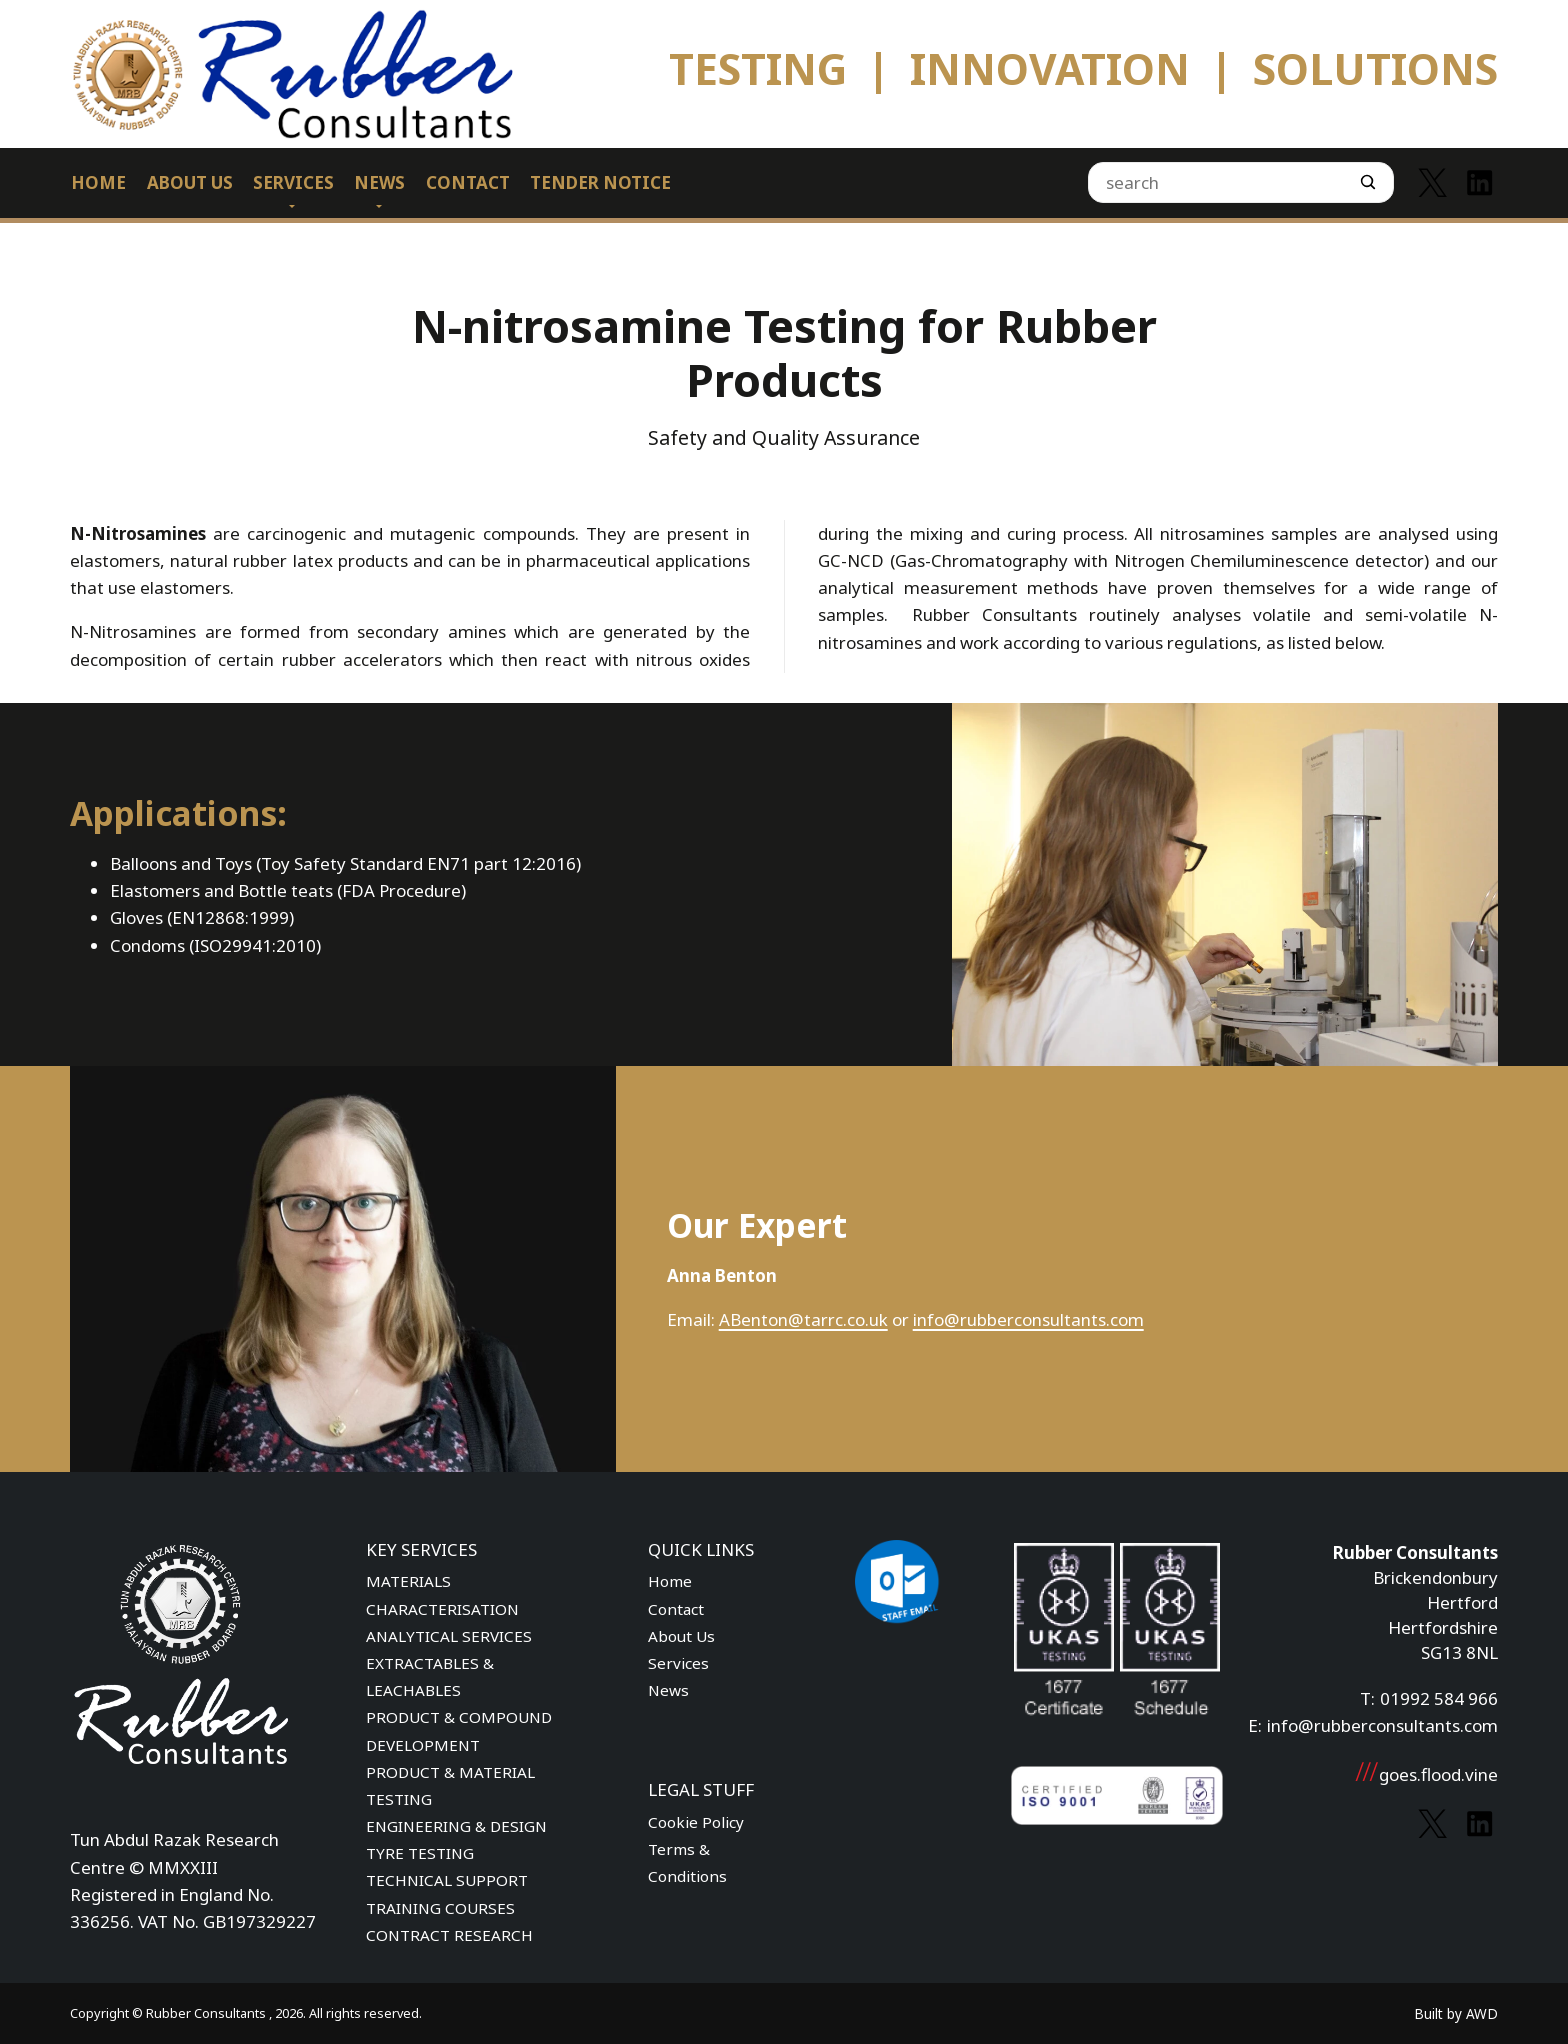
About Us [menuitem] (190, 182)
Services (678, 1663)
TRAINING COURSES (440, 1908)
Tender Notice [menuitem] (600, 182)
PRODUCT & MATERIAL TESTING (450, 1785)
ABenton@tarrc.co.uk (803, 1319)
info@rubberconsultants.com (1028, 1319)
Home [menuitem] (98, 182)
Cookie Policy (696, 1822)
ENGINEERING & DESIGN (456, 1826)
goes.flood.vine (1426, 1774)
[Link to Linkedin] (1479, 182)
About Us (681, 1636)
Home (670, 1581)
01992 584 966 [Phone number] (1439, 1698)
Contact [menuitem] (468, 182)
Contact (676, 1609)
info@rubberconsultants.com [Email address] (1382, 1725)
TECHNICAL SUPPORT (447, 1880)
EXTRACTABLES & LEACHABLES (430, 1676)
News (668, 1690)
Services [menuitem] (293, 182)
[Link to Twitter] (1432, 182)
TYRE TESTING (420, 1853)
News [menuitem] (379, 182)
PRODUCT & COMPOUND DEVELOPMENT (459, 1730)
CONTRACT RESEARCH (449, 1935)
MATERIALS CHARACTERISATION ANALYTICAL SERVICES (449, 1608)
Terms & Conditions (687, 1862)
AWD (1482, 2013)
